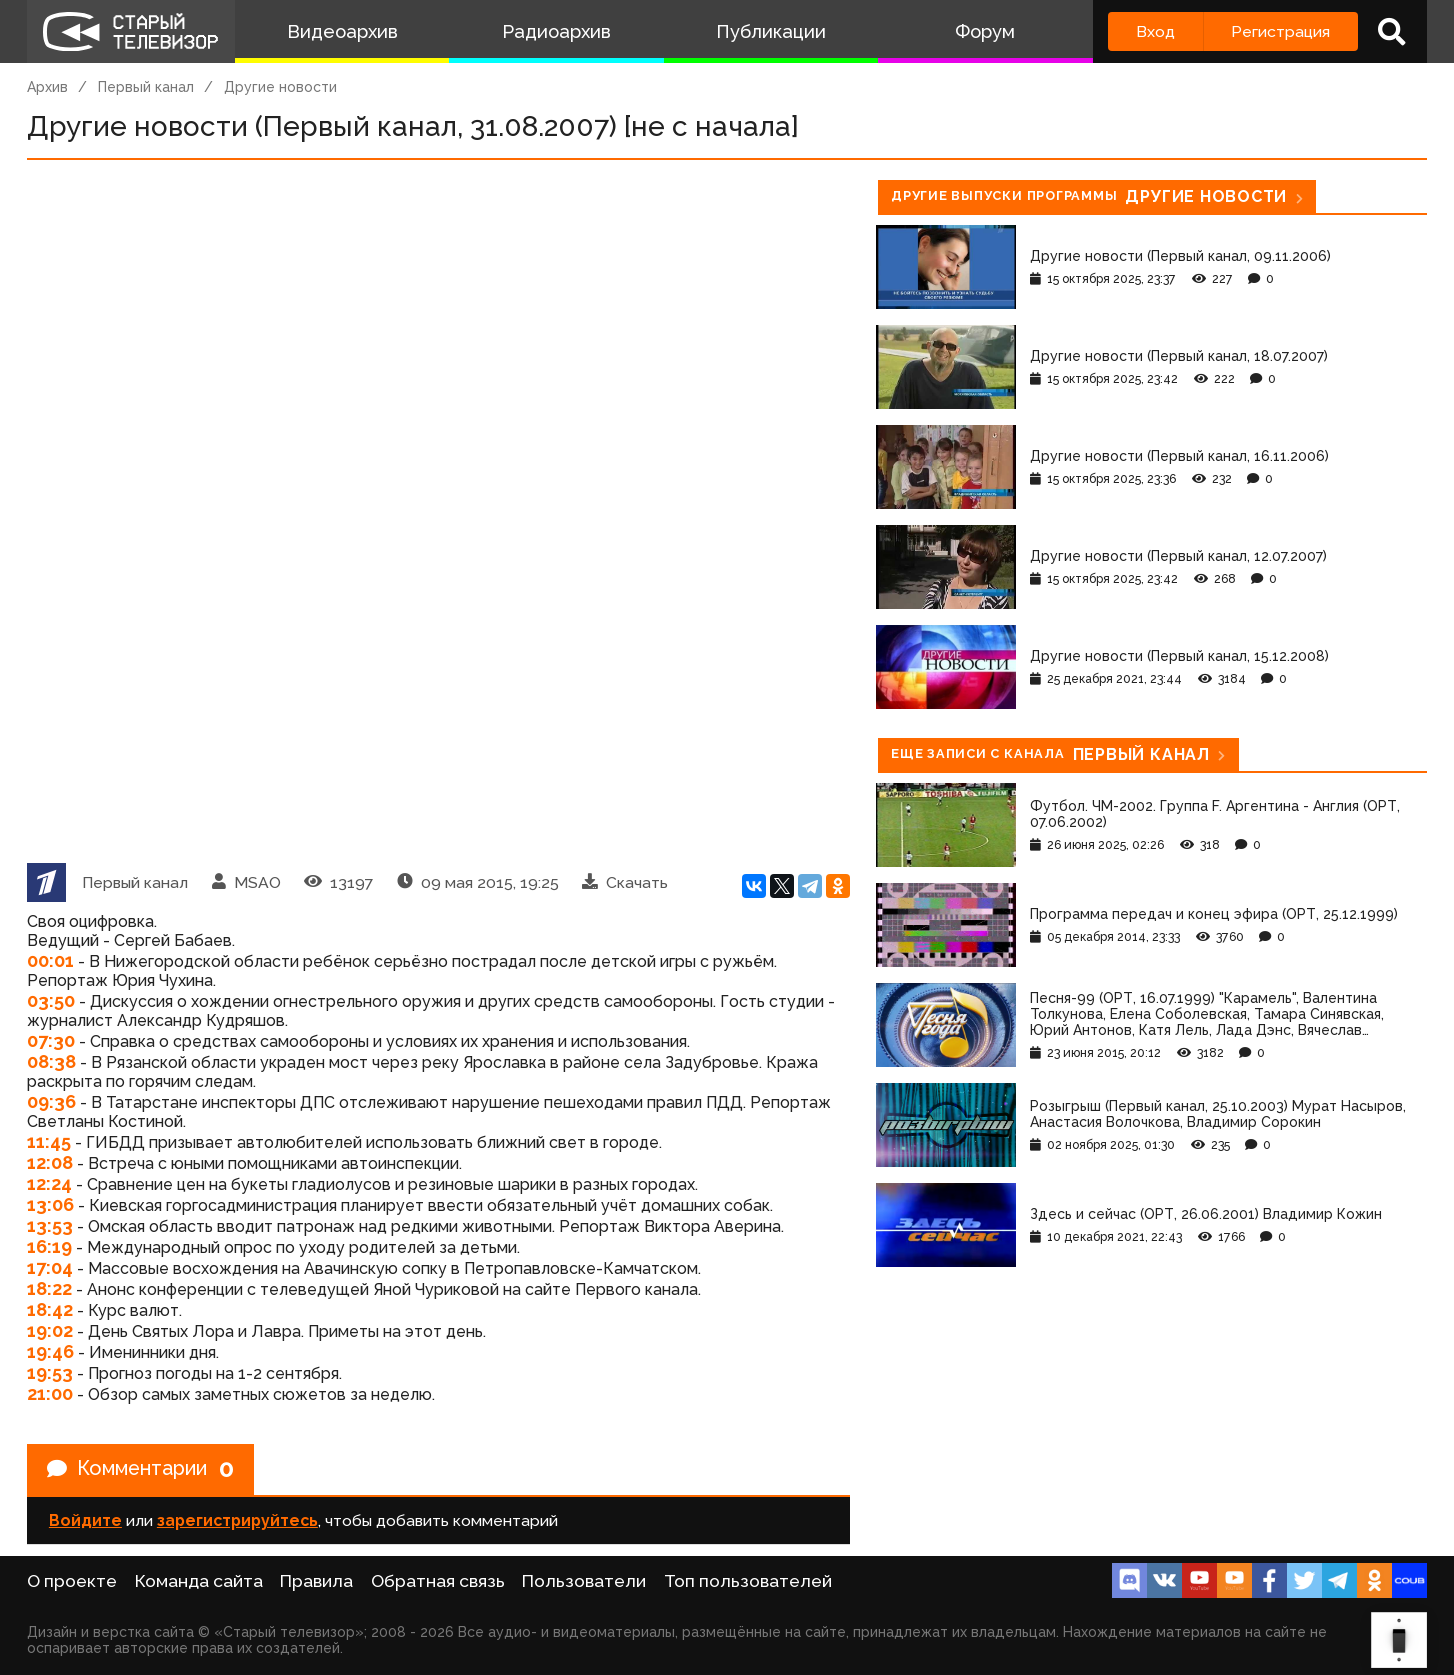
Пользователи (584, 1581)
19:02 (50, 1330)
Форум (985, 31)
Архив (47, 87)
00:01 (50, 960)
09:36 (51, 1101)
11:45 (49, 1141)
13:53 (50, 1225)
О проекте (72, 1581)
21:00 (50, 1393)
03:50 (51, 1000)
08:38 (51, 1061)
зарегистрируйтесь (237, 1520)
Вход (1155, 31)
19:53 (50, 1372)
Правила (316, 1581)
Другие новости (280, 87)
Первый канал (146, 87)
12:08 (50, 1162)
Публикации (771, 31)
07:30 (51, 1040)
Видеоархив (342, 31)
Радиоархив (556, 31)
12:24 (49, 1183)
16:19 (49, 1246)
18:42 (50, 1309)
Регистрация (1280, 31)
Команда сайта (199, 1581)
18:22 (49, 1288)
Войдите (85, 1520)
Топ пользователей (748, 1581)
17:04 (50, 1267)
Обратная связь (438, 1581)
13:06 (50, 1204)
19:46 (50, 1351)
